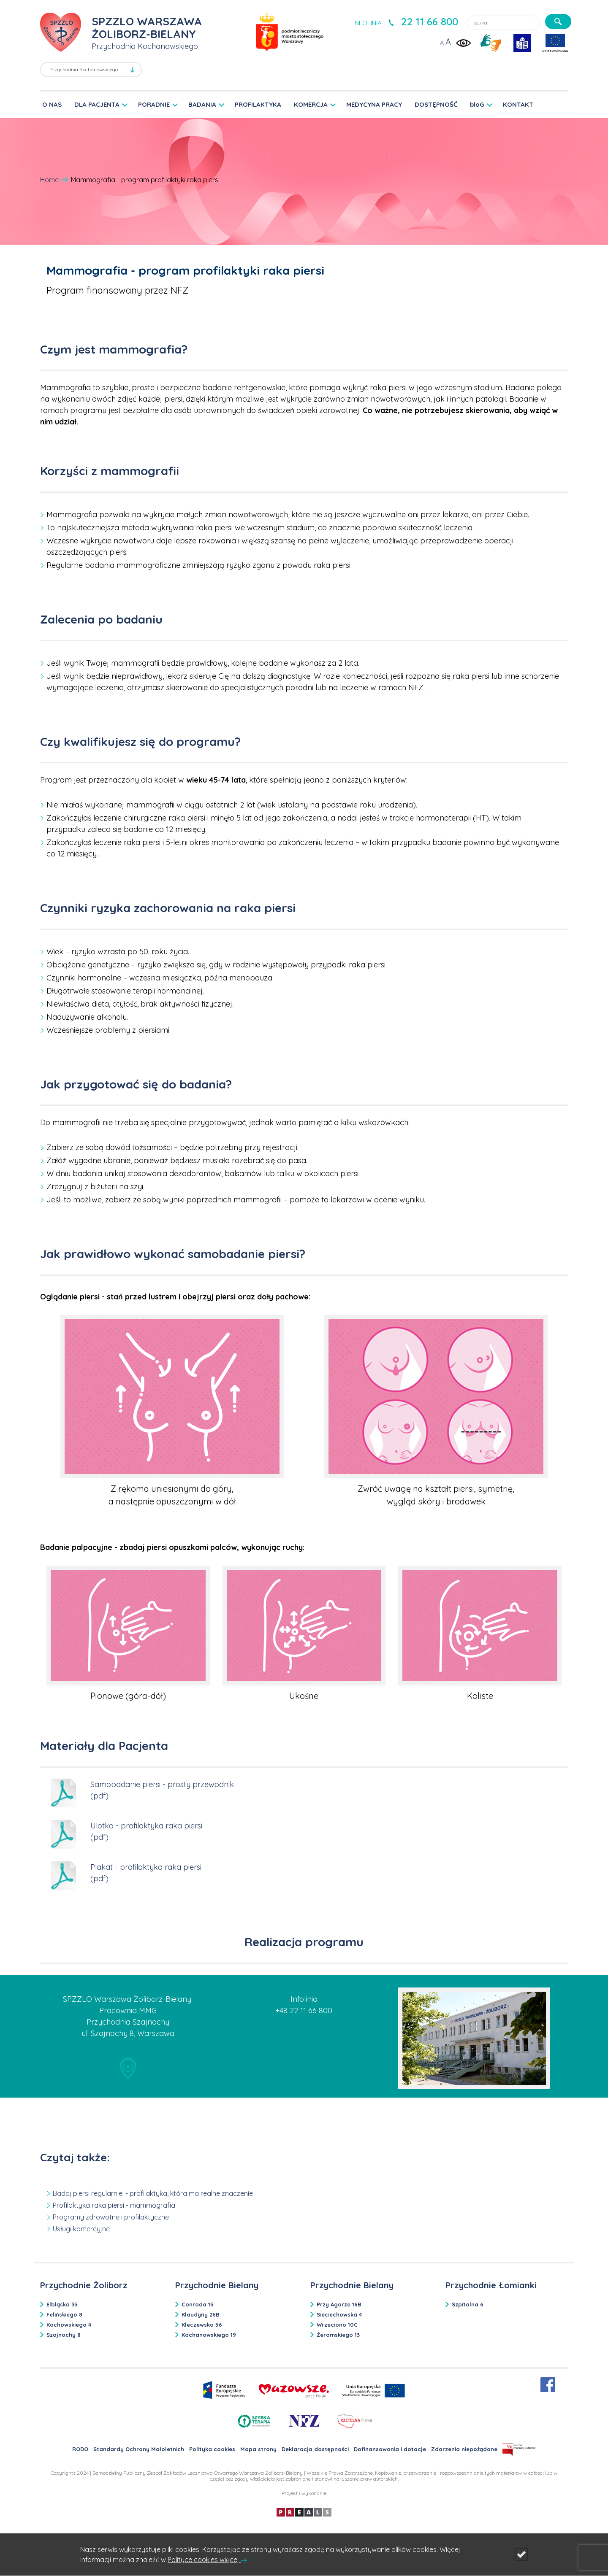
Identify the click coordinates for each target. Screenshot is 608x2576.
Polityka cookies (212, 2449)
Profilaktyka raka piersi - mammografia (114, 2205)
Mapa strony (258, 2449)
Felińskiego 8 (64, 2314)
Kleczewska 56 (202, 2324)
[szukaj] (558, 21)
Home (49, 180)
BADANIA (202, 104)
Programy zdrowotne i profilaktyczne (111, 2217)
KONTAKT (518, 104)
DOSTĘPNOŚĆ (436, 104)
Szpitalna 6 (467, 2304)
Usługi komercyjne (81, 2229)
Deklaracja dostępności (315, 2449)
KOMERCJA (311, 104)
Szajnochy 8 (63, 2334)
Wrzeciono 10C (337, 2324)
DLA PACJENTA (96, 104)
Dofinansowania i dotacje (390, 2449)
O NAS (52, 104)
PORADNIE (154, 104)
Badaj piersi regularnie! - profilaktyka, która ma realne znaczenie (153, 2193)
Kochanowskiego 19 (209, 2334)
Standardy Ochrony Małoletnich (138, 2449)
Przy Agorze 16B (339, 2304)
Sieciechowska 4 (339, 2314)
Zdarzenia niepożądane (464, 2449)
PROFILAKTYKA (258, 104)
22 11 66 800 (429, 21)
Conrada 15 (198, 2304)
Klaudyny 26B (201, 2314)
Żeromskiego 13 (338, 2334)
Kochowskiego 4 (68, 2324)
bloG (477, 104)
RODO (80, 2449)
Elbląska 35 (62, 2304)
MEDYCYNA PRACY (374, 104)
